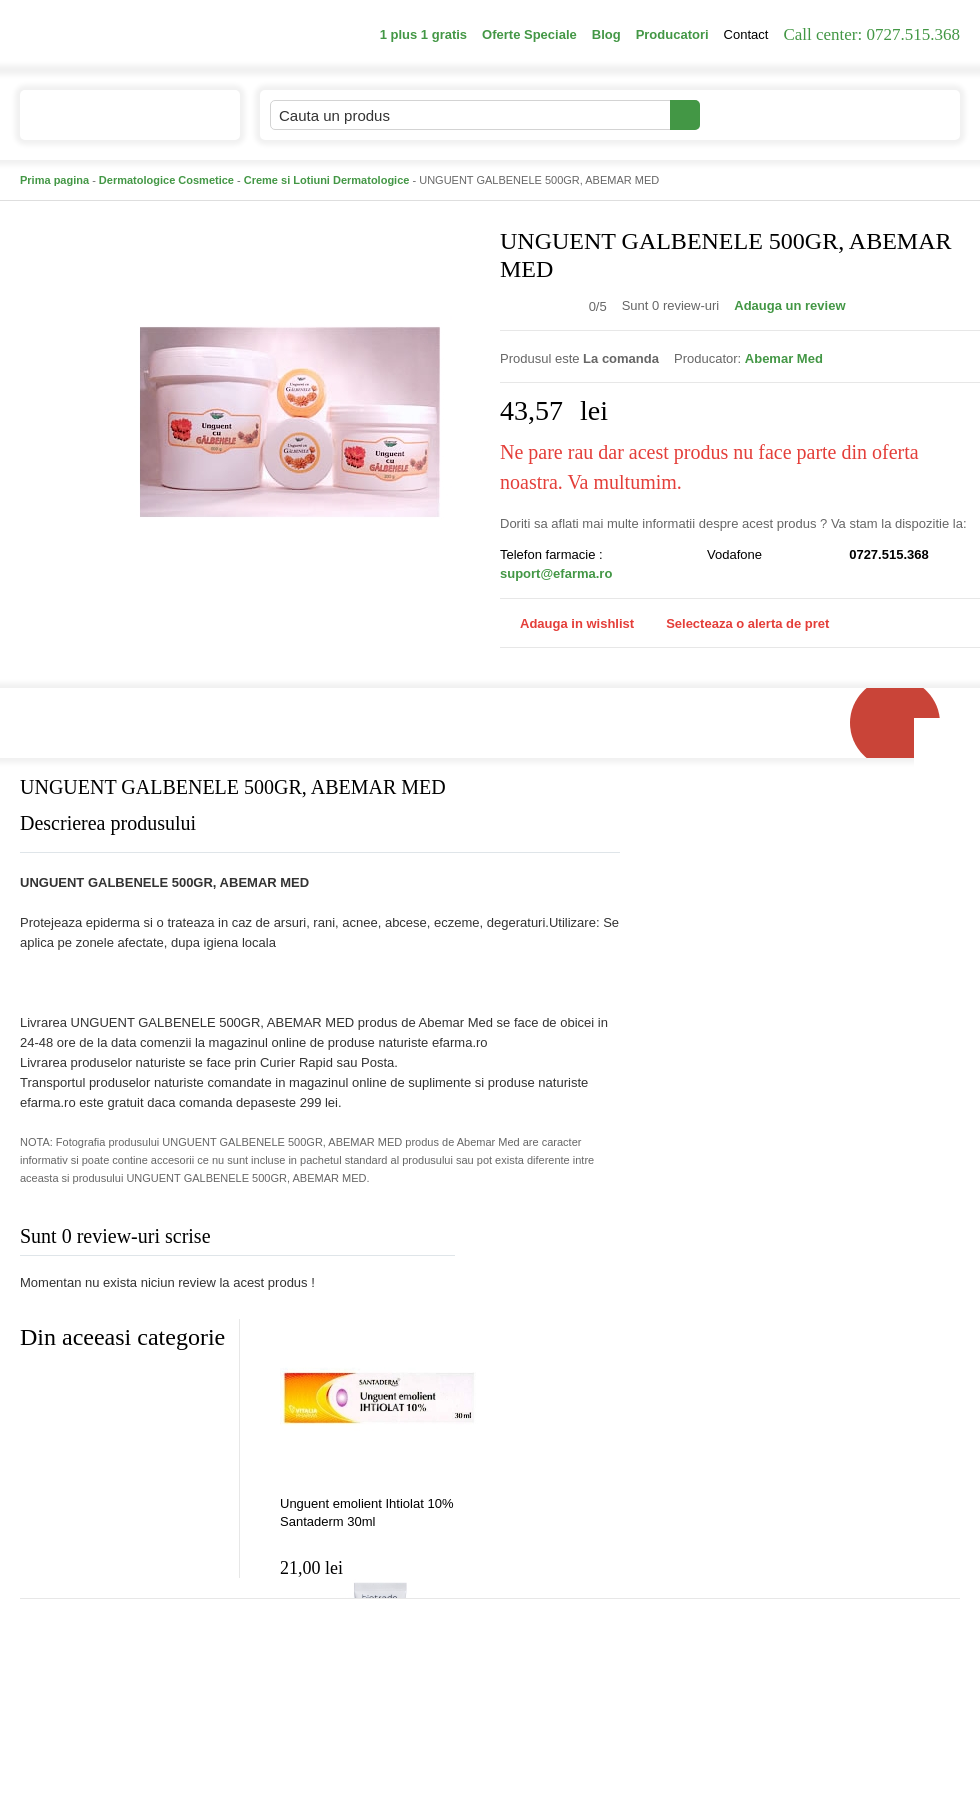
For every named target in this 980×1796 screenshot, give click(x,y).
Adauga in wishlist (567, 623)
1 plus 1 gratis (423, 34)
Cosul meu (893, 115)
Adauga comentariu (549, 1240)
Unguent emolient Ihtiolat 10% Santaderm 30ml (366, 1512)
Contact (746, 34)
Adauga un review (789, 305)
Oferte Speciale (529, 34)
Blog (606, 34)
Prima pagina (54, 180)
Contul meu (768, 114)
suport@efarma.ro (556, 573)
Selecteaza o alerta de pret (737, 624)
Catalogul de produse (116, 123)
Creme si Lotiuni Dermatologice (327, 180)
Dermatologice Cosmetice (166, 180)
